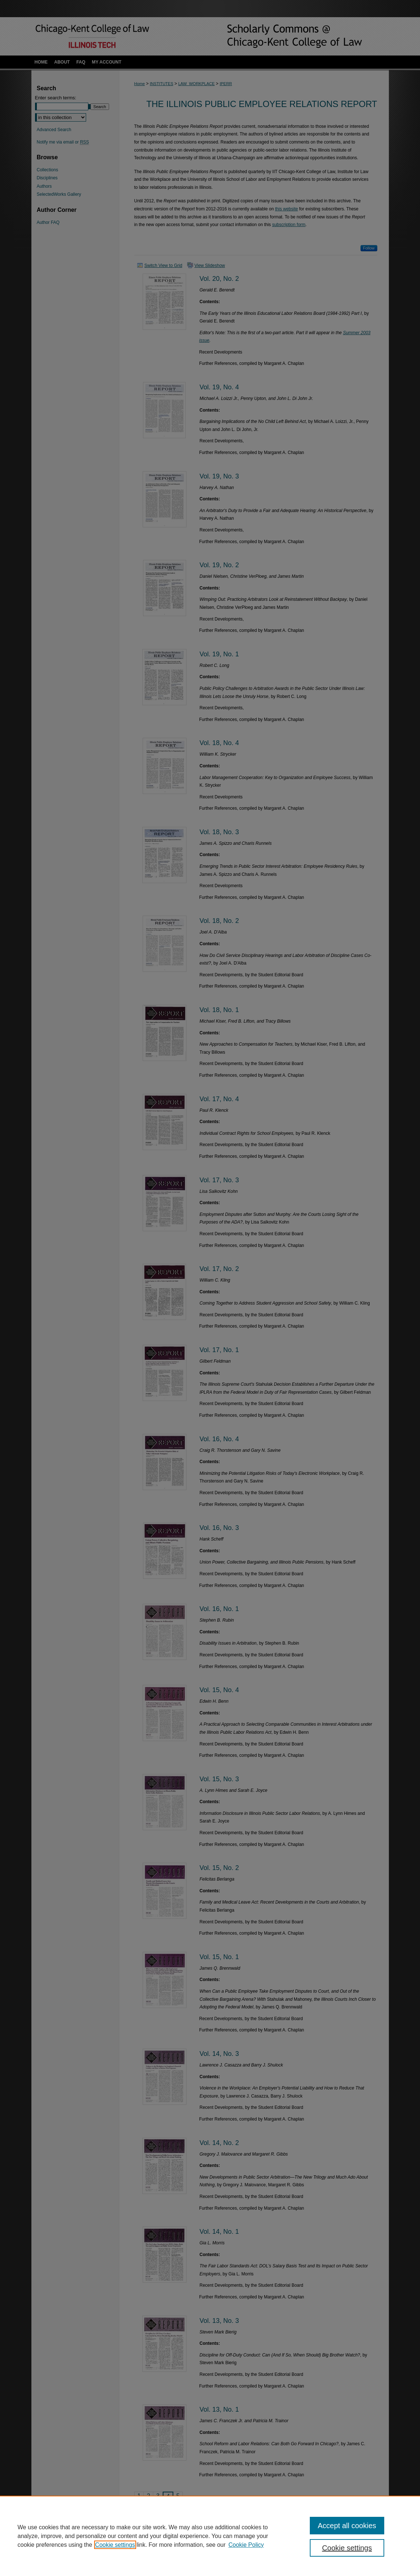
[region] (210, 2536)
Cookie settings (115, 2545)
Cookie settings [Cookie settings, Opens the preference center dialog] (347, 2548)
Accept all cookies (347, 2526)
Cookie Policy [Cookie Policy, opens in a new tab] (246, 2545)
